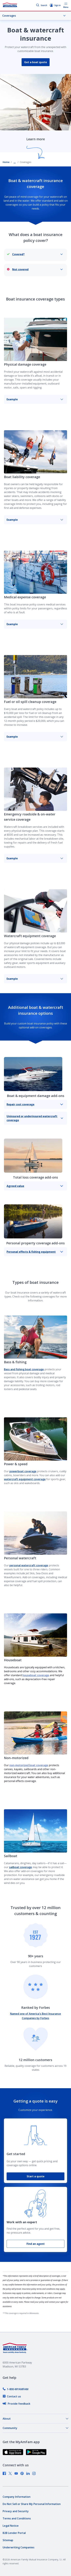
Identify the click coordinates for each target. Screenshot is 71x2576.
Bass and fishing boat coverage (24, 1369)
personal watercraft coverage (28, 1565)
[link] (15, 2389)
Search (41, 5)
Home (6, 162)
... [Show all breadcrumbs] (15, 162)
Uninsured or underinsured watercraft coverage (35, 1118)
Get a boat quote (35, 62)
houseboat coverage (35, 1675)
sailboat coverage (20, 1867)
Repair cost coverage (35, 1104)
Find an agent (36, 2244)
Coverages (34, 15)
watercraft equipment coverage (25, 1479)
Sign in (55, 5)
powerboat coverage (22, 1471)
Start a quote (35, 2176)
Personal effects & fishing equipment (35, 1252)
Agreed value (35, 1186)
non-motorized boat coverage (28, 1765)
